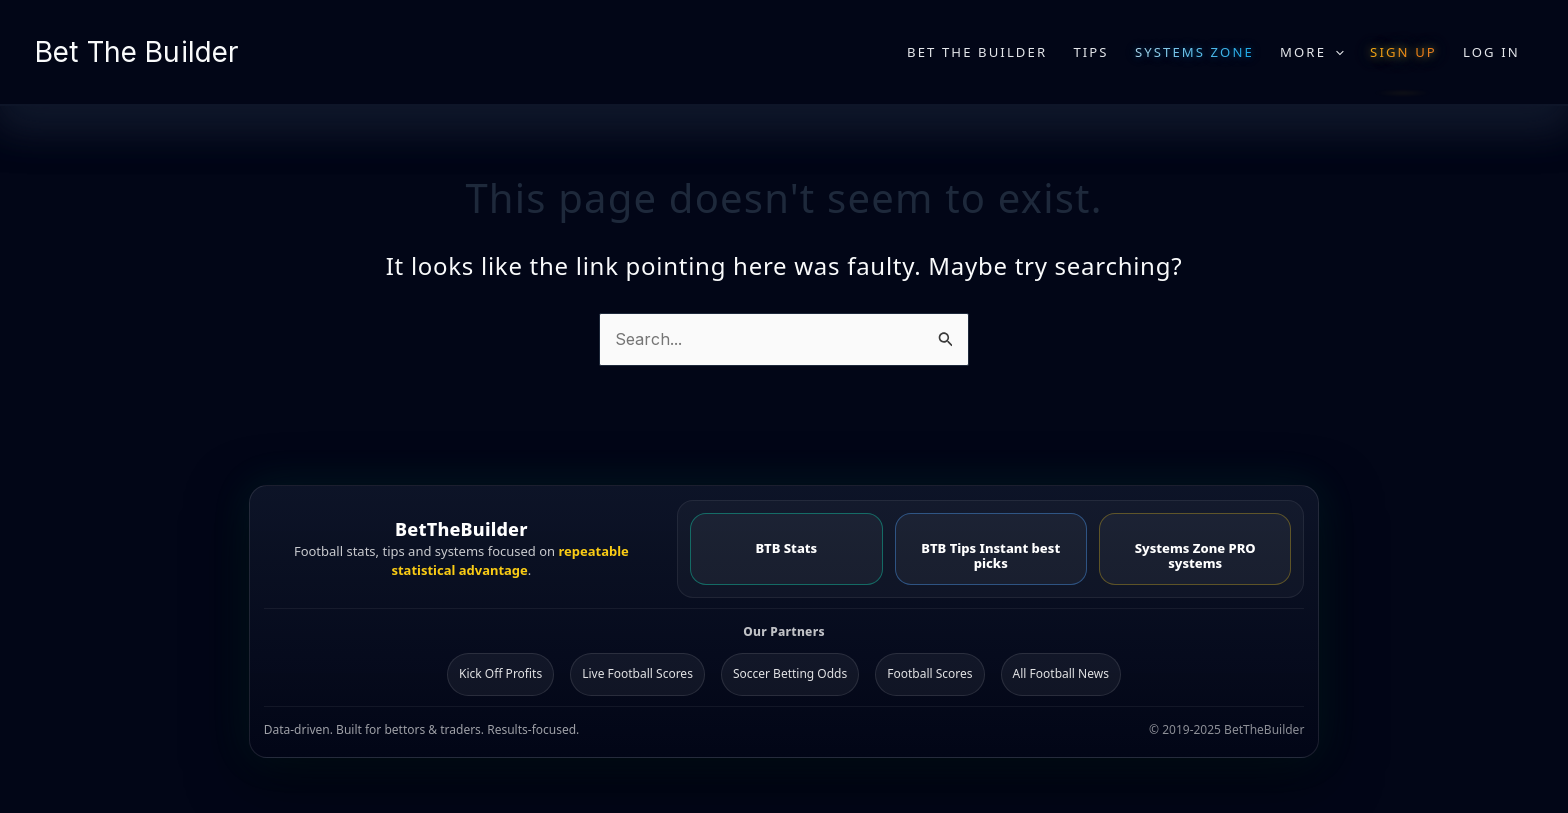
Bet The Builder (136, 52)
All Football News (1061, 673)
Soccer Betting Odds (790, 673)
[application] (1335, 52)
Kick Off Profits (500, 673)
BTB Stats (786, 548)
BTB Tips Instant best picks (990, 555)
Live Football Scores (637, 673)
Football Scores (929, 673)
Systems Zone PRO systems (1195, 555)
